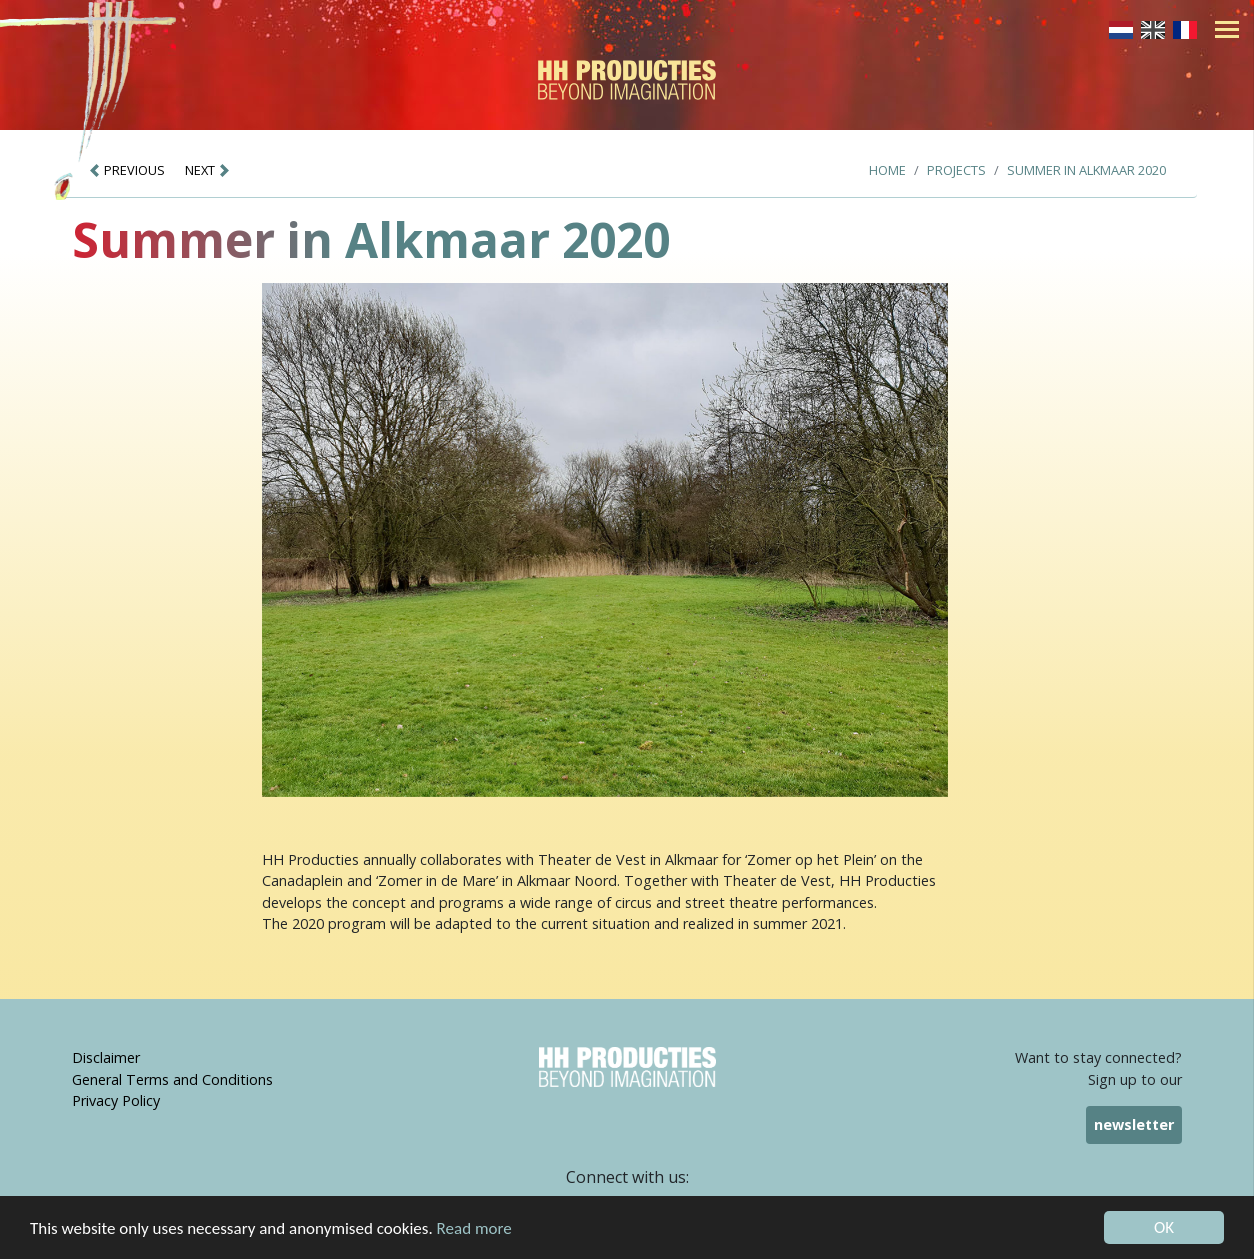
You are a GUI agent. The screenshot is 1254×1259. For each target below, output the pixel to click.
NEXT (208, 170)
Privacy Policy (116, 1100)
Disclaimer (106, 1057)
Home (887, 170)
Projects (956, 170)
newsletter (1134, 1124)
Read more (474, 1229)
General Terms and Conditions (172, 1079)
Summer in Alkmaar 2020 (1086, 170)
